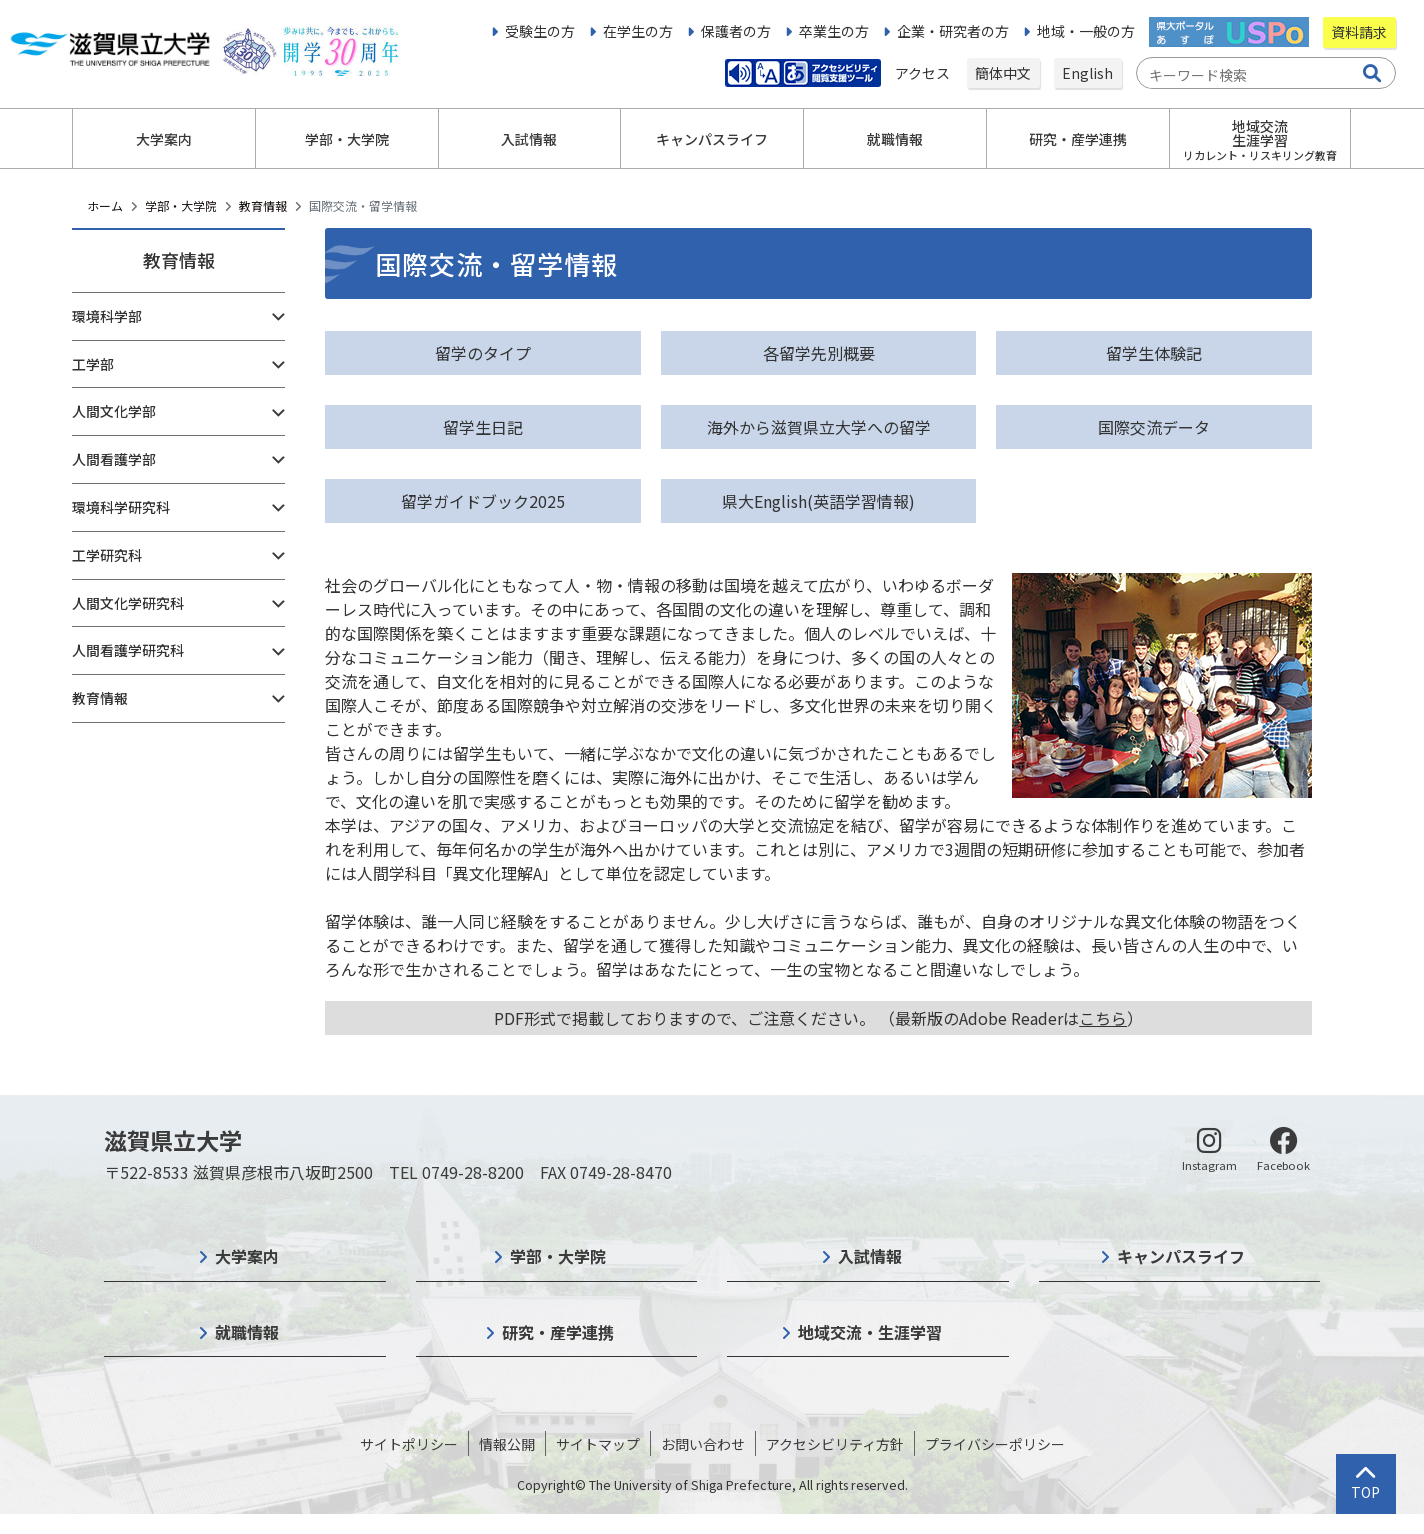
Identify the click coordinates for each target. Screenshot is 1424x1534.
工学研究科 (107, 555)
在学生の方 (638, 31)
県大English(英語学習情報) (818, 501)
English (1087, 73)
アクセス (924, 73)
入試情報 (870, 1256)
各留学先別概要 (819, 353)
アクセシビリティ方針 (835, 1444)
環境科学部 (107, 316)
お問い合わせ (703, 1444)
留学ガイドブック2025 (483, 501)
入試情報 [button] (529, 139)
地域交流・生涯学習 (870, 1332)
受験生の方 (540, 31)
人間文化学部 (114, 411)
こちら (1103, 1018)
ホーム (105, 205)
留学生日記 (483, 427)
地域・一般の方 (1086, 31)
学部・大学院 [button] (347, 139)
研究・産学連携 (558, 1332)
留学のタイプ (483, 353)
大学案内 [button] (164, 139)
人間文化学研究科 (128, 603)
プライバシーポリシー (995, 1444)
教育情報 (263, 205)
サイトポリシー (409, 1444)
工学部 (93, 364)
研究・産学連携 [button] (1078, 139)
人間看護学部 (114, 459)
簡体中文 (1003, 73)
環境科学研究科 (121, 507)
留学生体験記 (1154, 353)
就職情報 (247, 1332)
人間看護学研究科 (128, 650)
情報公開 (507, 1444)
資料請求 (1359, 32)
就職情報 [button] (895, 139)
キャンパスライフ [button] (712, 139)
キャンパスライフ (1181, 1256)
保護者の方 (736, 31)
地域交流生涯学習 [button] (1260, 139)
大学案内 (247, 1256)
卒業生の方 (834, 31)
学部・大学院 (181, 205)
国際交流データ (1154, 427)
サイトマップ (598, 1444)
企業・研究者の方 (953, 31)
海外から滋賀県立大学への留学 (819, 427)
